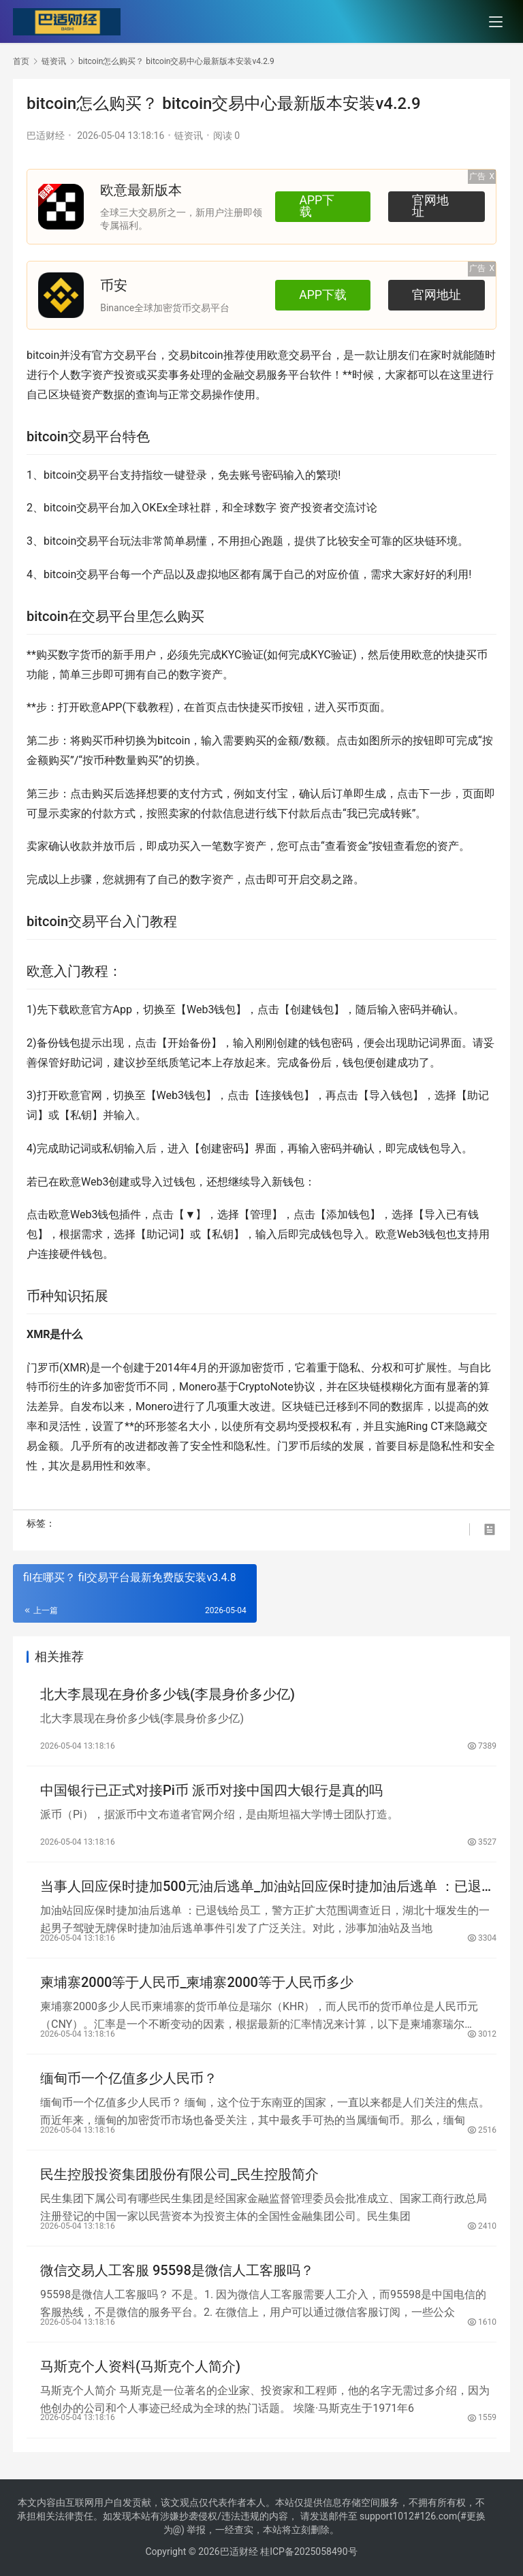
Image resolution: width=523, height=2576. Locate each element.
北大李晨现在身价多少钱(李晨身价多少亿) (167, 1694)
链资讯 (188, 135)
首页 (21, 61)
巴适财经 (46, 135)
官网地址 (436, 206)
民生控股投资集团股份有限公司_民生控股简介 (179, 2174)
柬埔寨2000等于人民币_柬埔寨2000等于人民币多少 (196, 1982)
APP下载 (323, 206)
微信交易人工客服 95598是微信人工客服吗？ (177, 2270)
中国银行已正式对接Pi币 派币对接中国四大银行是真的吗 (211, 1790)
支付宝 (271, 793)
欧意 (278, 355)
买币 (477, 654)
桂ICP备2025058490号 (308, 2551)
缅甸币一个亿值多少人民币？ (128, 2078)
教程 (159, 707)
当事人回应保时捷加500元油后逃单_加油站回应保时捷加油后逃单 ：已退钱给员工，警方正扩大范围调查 (267, 1886)
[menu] (495, 22)
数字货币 (79, 654)
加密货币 (262, 1367)
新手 (123, 654)
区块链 (64, 394)
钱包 (225, 1009)
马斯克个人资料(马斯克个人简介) (140, 2366)
